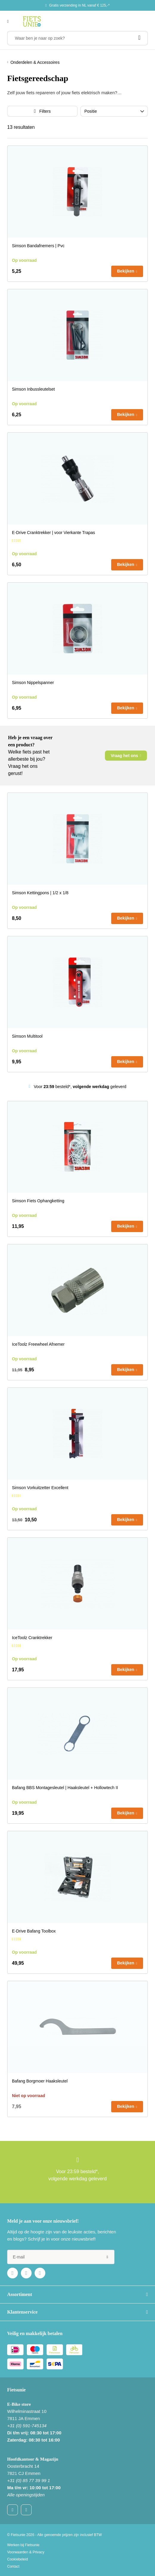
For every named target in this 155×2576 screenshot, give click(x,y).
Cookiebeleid (17, 2559)
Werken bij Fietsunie (23, 2545)
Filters (45, 111)
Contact (13, 2566)
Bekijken (125, 271)
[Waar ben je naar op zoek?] (77, 38)
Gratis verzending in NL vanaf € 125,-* (79, 5)
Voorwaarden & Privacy (25, 2552)
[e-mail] (60, 2257)
